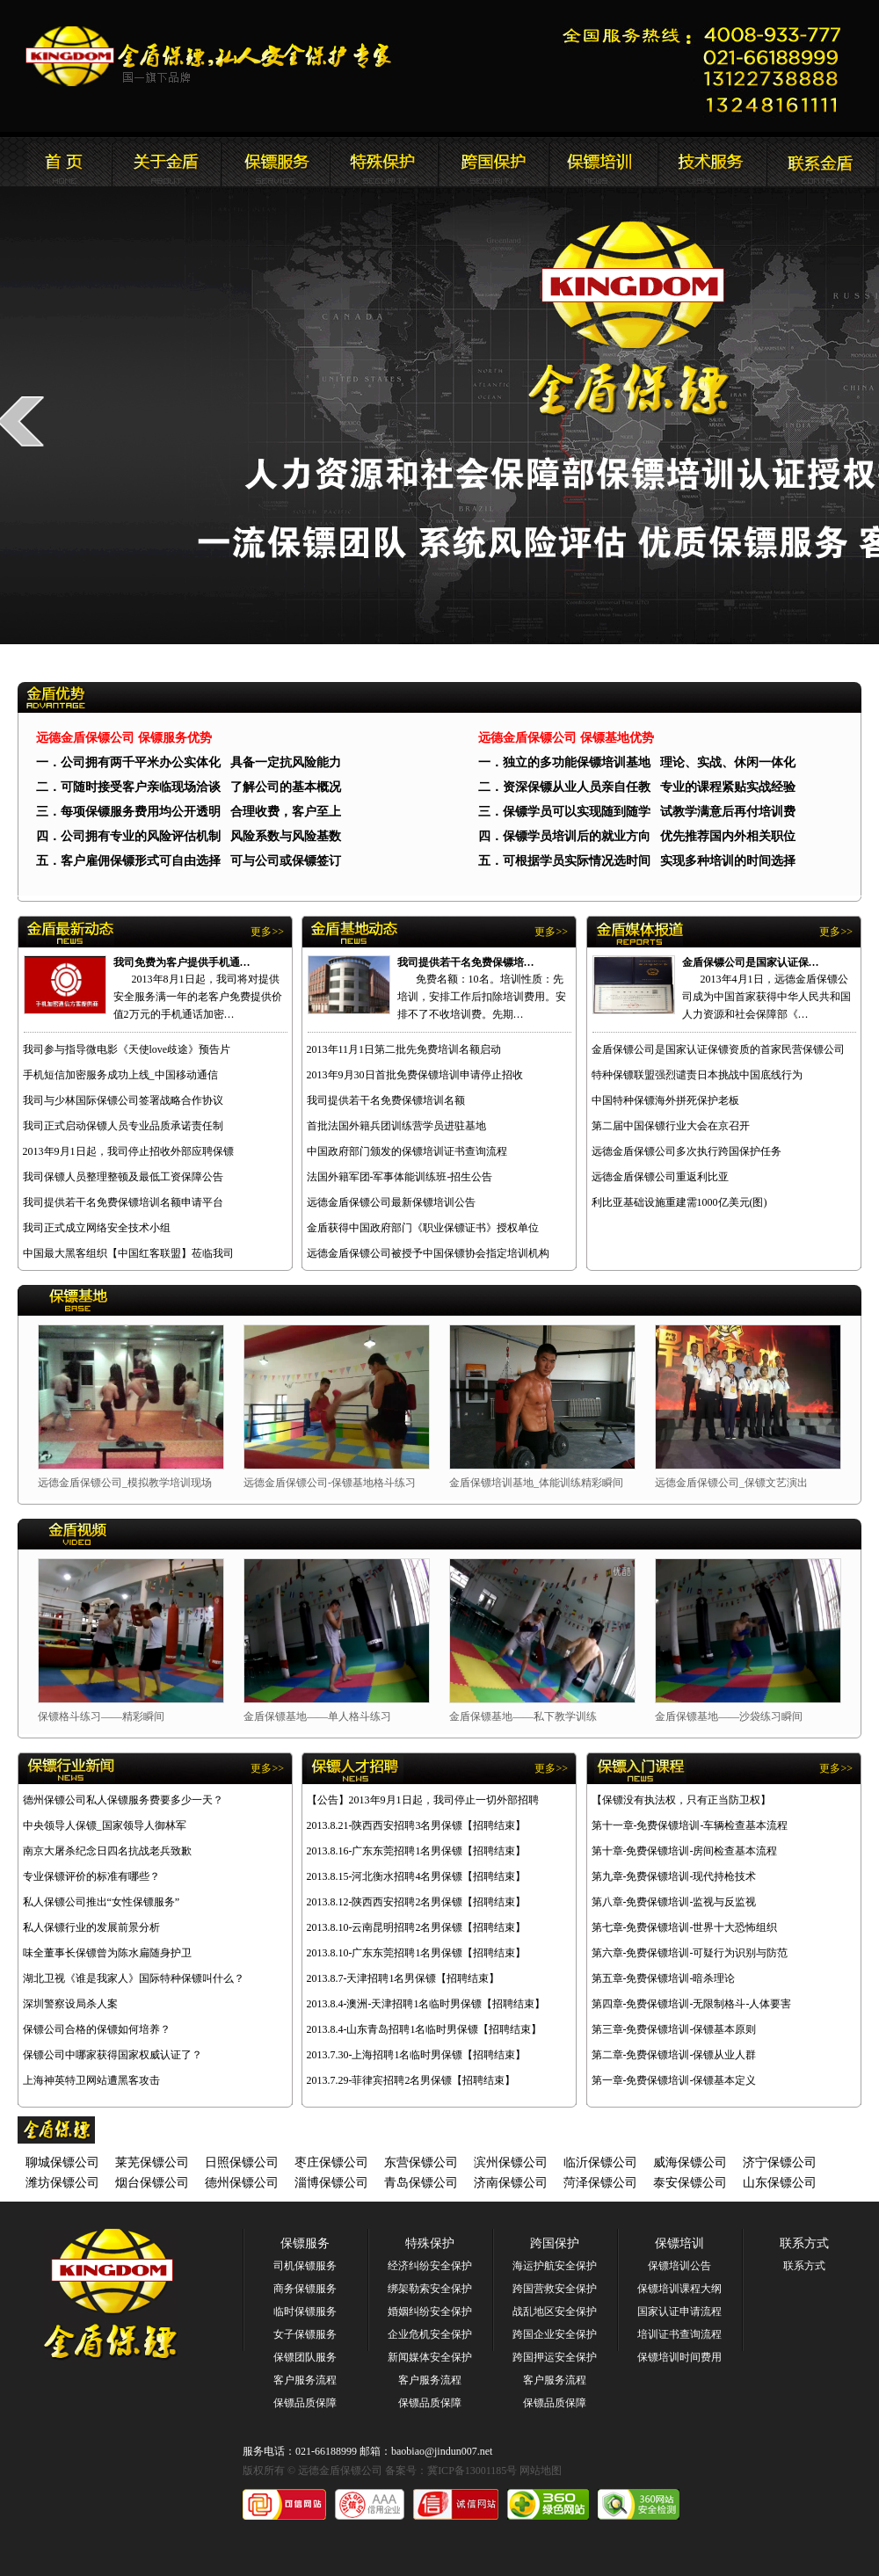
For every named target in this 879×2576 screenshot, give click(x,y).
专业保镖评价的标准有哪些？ (91, 1876)
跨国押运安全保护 (554, 2357)
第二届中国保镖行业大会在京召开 (671, 1126)
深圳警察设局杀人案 (70, 2004)
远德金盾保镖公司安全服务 (384, 161)
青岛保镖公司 (421, 2182)
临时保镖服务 (305, 2311)
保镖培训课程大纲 (679, 2288)
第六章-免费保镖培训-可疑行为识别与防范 (690, 1953)
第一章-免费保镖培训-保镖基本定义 (674, 2080)
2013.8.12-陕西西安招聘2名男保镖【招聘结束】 (417, 1902)
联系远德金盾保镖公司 (602, 161)
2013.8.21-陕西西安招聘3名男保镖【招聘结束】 (417, 1825)
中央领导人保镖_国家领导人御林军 (104, 1825)
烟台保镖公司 (152, 2182)
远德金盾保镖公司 (57, 161)
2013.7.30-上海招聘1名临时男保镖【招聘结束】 (417, 2055)
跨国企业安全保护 (554, 2334)
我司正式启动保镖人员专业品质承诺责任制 (123, 1126)
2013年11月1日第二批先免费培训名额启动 (404, 1049)
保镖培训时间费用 (679, 2357)
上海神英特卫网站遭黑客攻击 (91, 2080)
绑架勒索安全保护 (430, 2288)
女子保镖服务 (305, 2334)
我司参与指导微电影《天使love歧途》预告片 (127, 1049)
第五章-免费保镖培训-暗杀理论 (664, 1978)
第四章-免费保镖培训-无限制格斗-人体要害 (692, 2004)
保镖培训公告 (679, 2266)
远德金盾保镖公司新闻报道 (275, 161)
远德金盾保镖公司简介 (166, 161)
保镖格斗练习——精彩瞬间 (101, 1716)
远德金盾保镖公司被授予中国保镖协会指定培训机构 (428, 1253)
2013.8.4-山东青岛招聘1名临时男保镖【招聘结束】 (424, 2029)
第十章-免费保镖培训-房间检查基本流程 (685, 1851)
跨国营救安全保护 (554, 2288)
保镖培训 (679, 2243)
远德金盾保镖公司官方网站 (209, 56)
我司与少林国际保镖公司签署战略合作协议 (123, 1100)
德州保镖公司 (242, 2182)
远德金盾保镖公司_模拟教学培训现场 (125, 1483)
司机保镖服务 (305, 2266)
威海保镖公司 (690, 2162)
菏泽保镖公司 (600, 2182)
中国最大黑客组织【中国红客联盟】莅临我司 (128, 1253)
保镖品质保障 (305, 2403)
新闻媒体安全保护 (430, 2357)
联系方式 (804, 2243)
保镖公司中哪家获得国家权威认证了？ (112, 2055)
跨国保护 (554, 2243)
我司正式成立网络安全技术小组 (97, 1228)
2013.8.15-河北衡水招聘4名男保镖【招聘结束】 (417, 1876)
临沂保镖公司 (600, 2162)
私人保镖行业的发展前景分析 (91, 1927)
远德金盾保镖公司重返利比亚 (660, 1177)
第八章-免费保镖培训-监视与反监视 (674, 1902)
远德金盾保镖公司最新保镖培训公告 (391, 1202)
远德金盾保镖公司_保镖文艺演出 (731, 1483)
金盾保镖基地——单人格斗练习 (317, 1716)
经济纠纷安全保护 (430, 2266)
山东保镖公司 (780, 2182)
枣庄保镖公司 (331, 2162)
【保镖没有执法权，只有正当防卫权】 (681, 1800)
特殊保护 (429, 2243)
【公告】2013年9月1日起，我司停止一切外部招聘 (423, 1800)
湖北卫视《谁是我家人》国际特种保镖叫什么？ (133, 1978)
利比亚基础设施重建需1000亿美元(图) (679, 1202)
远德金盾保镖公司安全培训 (493, 161)
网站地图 (540, 2470)
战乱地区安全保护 (554, 2311)
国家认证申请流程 (679, 2311)
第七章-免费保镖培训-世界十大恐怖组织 (685, 1927)
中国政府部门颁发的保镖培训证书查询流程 (407, 1151)
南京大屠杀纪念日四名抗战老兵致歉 (107, 1851)
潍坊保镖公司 (62, 2182)
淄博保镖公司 (331, 2182)
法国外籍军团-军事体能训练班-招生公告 (400, 1177)
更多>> (267, 931)
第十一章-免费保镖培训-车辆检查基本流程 (690, 1825)
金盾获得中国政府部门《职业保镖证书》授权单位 (423, 1228)
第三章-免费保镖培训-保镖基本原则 (674, 2029)
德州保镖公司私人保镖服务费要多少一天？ (123, 1800)
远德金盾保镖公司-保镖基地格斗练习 (329, 1483)
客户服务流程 (305, 2380)
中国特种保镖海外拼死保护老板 (665, 1100)
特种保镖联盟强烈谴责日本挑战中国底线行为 (697, 1075)
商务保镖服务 (305, 2288)
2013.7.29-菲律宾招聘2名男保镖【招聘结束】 (411, 2080)
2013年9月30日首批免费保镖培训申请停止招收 (415, 1075)
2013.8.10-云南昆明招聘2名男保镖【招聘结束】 (417, 1927)
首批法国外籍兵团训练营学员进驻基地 (396, 1126)
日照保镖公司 (242, 2162)
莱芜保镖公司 (152, 2162)
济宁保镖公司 (780, 2162)
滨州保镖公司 (511, 2162)
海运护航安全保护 (554, 2266)
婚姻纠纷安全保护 (430, 2311)
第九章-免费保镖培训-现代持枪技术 (674, 1876)
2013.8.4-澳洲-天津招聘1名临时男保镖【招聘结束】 (426, 2004)
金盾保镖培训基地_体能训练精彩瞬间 (536, 1483)
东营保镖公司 (421, 2162)
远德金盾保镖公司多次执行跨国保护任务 (686, 1151)
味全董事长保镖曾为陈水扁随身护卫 (107, 1953)
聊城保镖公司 (62, 2162)
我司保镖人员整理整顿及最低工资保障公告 (123, 1177)
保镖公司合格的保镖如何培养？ (97, 2029)
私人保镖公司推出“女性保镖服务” (101, 1902)
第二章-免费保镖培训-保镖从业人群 (674, 2055)
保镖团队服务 (305, 2357)
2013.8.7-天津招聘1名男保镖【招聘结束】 (403, 1978)
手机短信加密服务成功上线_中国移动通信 (120, 1075)
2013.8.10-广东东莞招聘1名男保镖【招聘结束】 (417, 1953)
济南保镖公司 (511, 2182)
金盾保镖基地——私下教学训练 (523, 1716)
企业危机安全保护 (430, 2334)
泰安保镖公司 (690, 2182)
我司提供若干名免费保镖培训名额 (386, 1100)
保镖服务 (305, 2243)
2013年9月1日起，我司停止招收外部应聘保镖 (128, 1151)
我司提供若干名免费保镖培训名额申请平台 (123, 1202)
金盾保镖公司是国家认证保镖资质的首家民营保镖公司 (718, 1049)
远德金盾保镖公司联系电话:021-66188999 (708, 66)
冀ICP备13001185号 (472, 2470)
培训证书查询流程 (679, 2334)
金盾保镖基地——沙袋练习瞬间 (729, 1716)
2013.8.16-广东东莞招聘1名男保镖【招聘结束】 (417, 1851)
